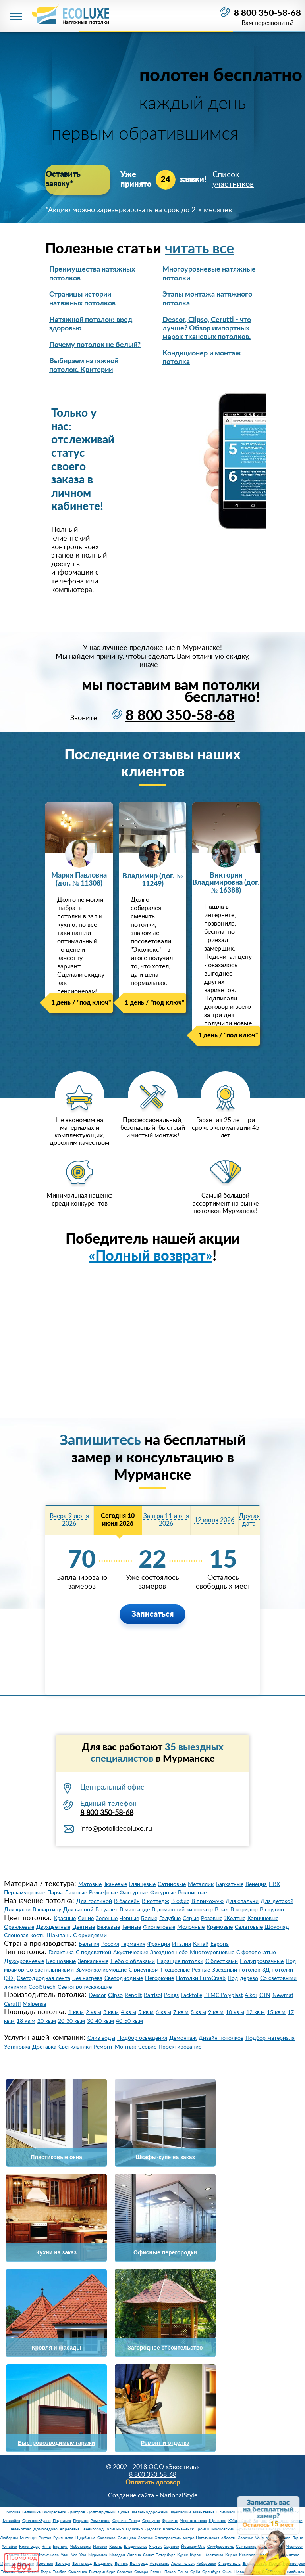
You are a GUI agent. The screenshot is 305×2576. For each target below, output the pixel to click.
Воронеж (44, 2564)
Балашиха (31, 2512)
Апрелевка (69, 2529)
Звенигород (92, 2529)
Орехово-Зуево (36, 2521)
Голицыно (115, 2529)
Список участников (233, 175)
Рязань (156, 2572)
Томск (33, 2572)
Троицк (202, 2529)
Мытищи (28, 2538)
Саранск (171, 2547)
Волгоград (82, 2564)
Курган (196, 2555)
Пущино (81, 2521)
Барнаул (60, 2547)
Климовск (225, 2512)
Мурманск (97, 2555)
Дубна (123, 2512)
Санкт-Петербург (159, 2555)
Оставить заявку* (77, 175)
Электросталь (168, 2538)
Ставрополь (229, 2564)
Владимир (103, 2564)
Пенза (183, 2572)
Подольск (62, 2521)
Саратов (124, 2572)
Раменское (100, 2521)
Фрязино (170, 2521)
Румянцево (63, 2538)
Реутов (45, 2538)
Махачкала (49, 2555)
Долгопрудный (101, 2512)
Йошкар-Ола (193, 2547)
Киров (231, 2555)
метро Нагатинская (201, 2538)
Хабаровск (206, 2564)
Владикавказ (135, 2547)
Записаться (152, 1614)
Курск (182, 2555)
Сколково (106, 2538)
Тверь (46, 2572)
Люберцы (9, 2538)
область (228, 2538)
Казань (115, 2547)
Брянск (121, 2564)
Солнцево (127, 2538)
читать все (199, 249)
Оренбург (211, 2572)
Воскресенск (54, 2512)
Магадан (117, 2555)
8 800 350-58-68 (267, 13)
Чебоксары (80, 2547)
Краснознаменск (178, 2529)
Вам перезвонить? (267, 24)
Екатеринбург (102, 2572)
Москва (13, 2512)
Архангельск (183, 2564)
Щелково (217, 2521)
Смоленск (77, 2572)
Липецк (134, 2555)
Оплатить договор (152, 2482)
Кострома (214, 2555)
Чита (46, 2547)
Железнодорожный (149, 2512)
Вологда (62, 2564)
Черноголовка (193, 2521)
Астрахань (159, 2564)
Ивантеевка (203, 2512)
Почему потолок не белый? (95, 345)
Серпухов (151, 2521)
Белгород (139, 2564)
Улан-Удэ (69, 2555)
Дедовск (153, 2529)
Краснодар (29, 2547)
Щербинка (85, 2538)
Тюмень (8, 2572)
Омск (227, 2572)
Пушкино (134, 2529)
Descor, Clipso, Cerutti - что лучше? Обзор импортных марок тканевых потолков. (206, 328)
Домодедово (45, 2529)
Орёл (195, 2572)
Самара (141, 2572)
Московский (222, 2529)
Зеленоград (20, 2529)
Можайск (11, 2521)
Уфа (82, 2555)
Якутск (155, 2547)
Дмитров (76, 2512)
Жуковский (180, 2512)
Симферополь (220, 2547)
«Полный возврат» (150, 1256)
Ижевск (100, 2547)
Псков (170, 2572)
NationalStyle (178, 2495)
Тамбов (59, 2572)
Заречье (145, 2538)
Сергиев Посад (126, 2521)
